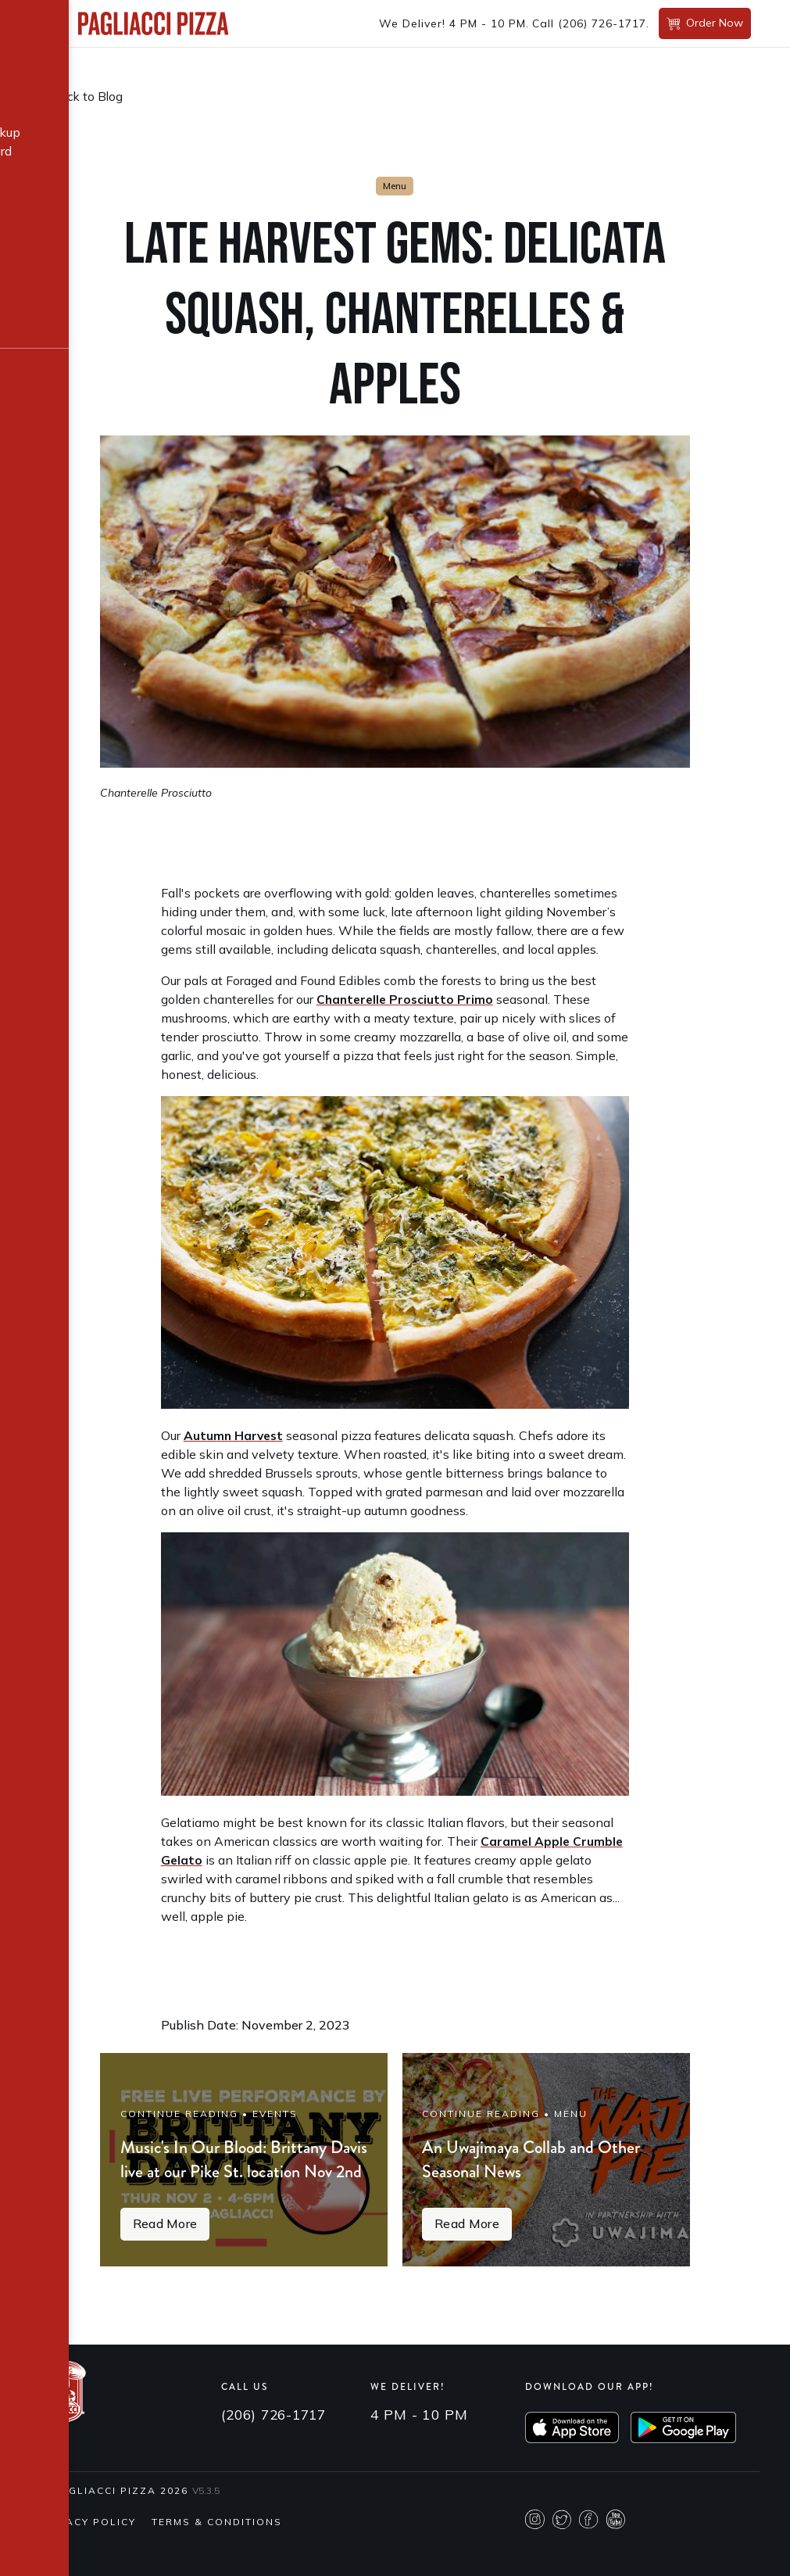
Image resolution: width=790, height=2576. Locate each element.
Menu (394, 186)
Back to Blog (88, 96)
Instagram (535, 2550)
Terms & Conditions (217, 2553)
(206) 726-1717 (602, 23)
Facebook (589, 2550)
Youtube (616, 2550)
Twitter (562, 2550)
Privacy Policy (87, 2553)
